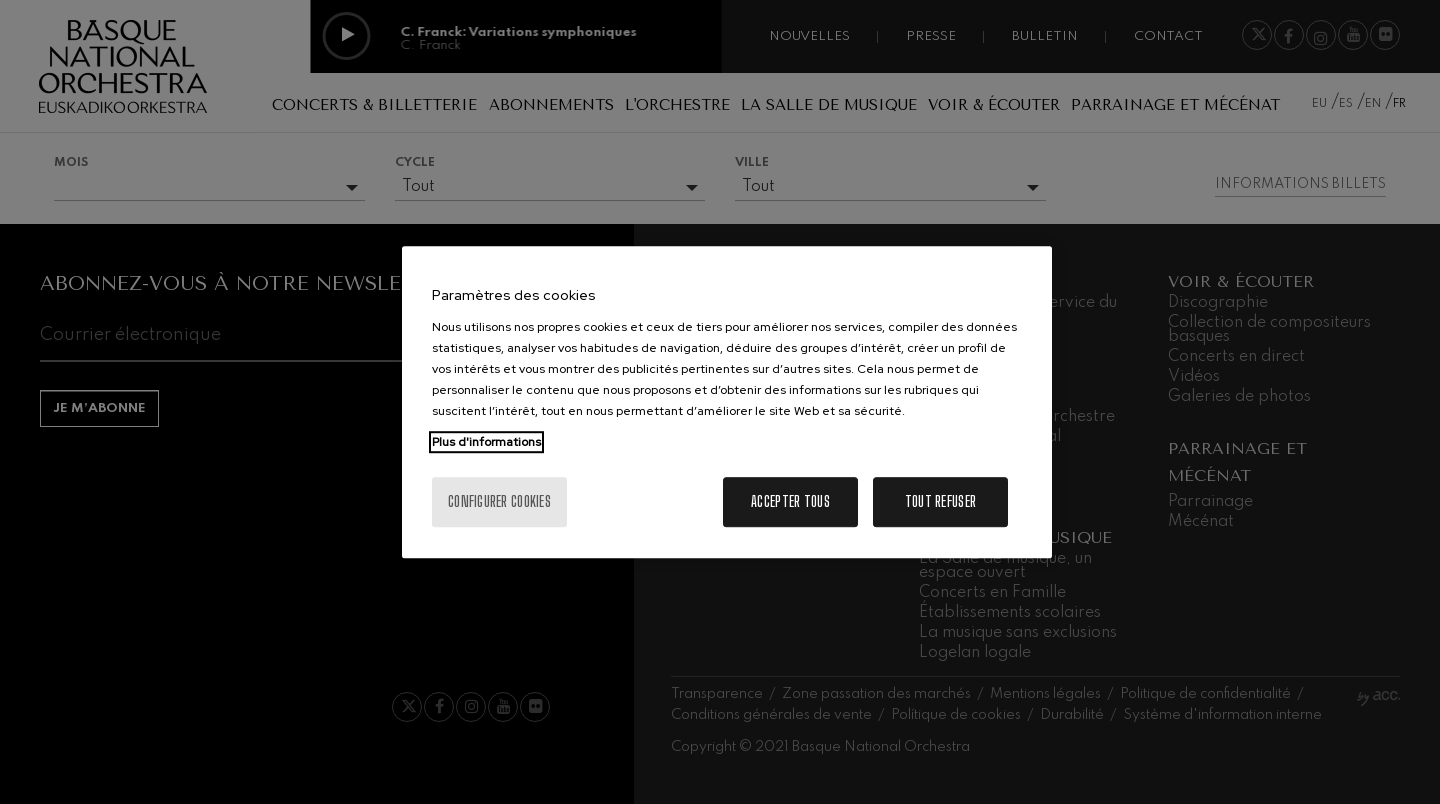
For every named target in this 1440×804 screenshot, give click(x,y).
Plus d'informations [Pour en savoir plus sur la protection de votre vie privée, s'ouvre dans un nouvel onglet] (486, 442)
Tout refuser (940, 501)
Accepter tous (790, 501)
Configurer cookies (499, 501)
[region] (727, 402)
